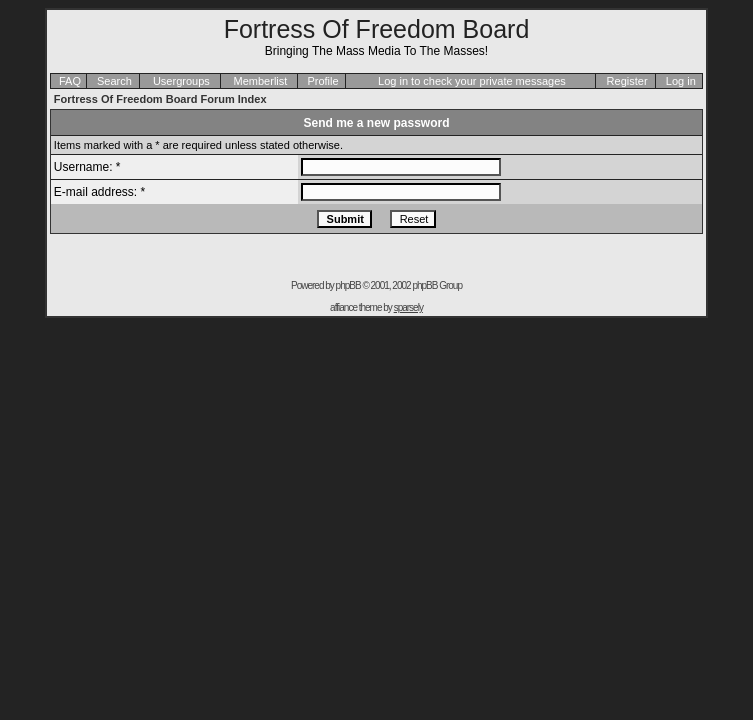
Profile (322, 81)
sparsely (408, 307)
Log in (681, 81)
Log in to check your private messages (472, 81)
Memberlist (261, 81)
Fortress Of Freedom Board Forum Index (160, 99)
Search (114, 81)
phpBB (348, 285)
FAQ (70, 81)
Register (627, 81)
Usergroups (181, 81)
